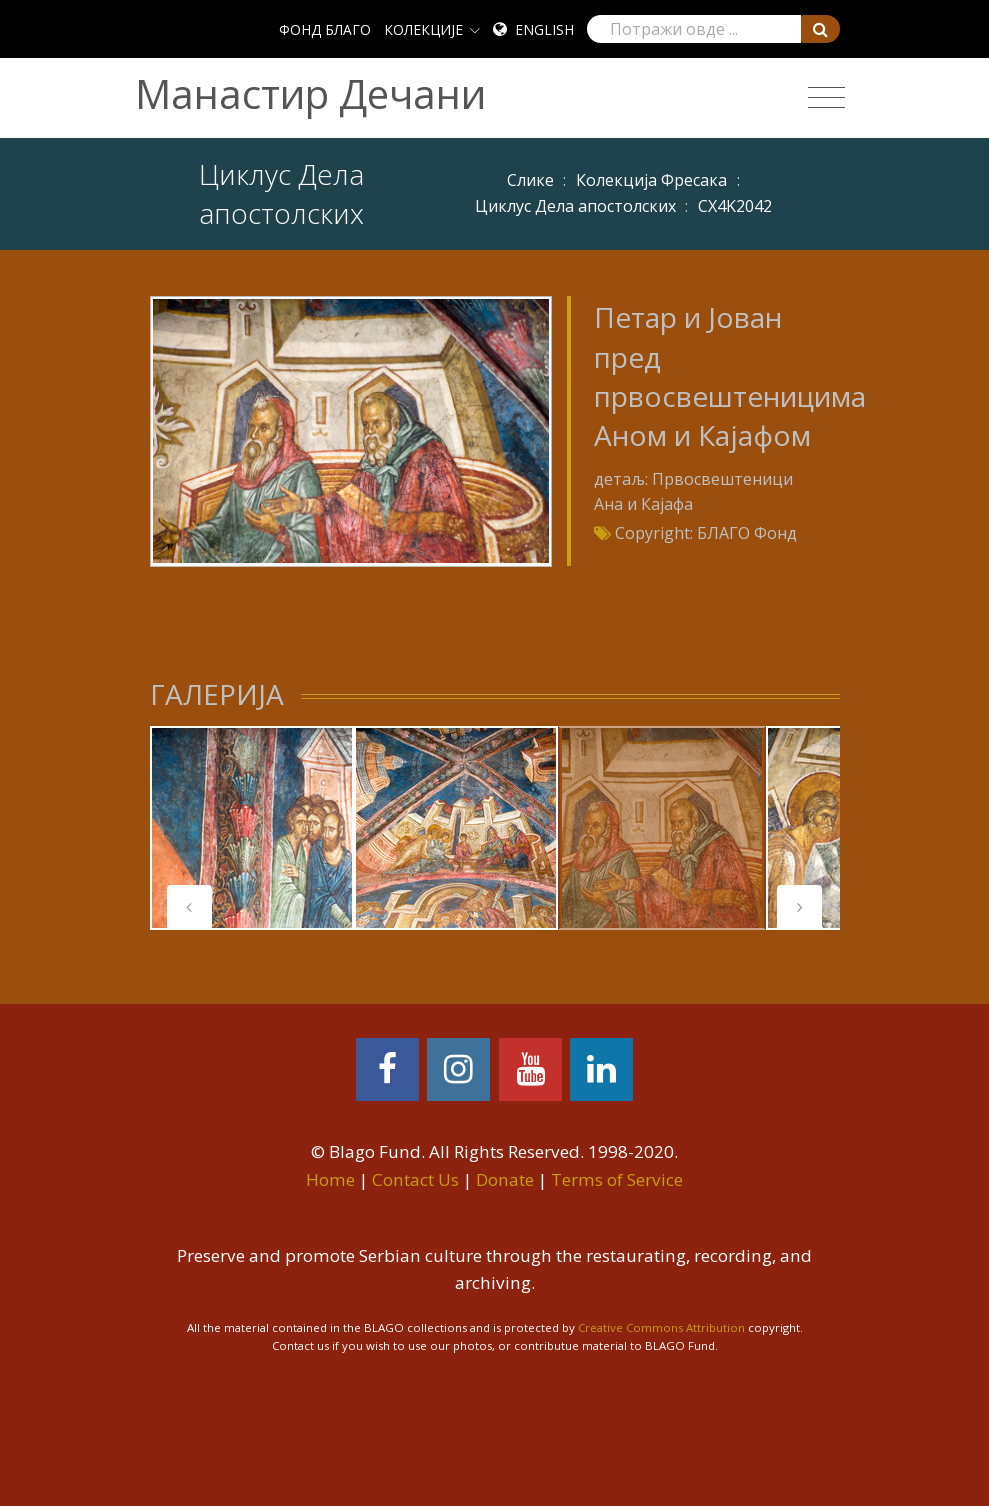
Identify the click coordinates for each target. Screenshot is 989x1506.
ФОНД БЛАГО (325, 29)
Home (330, 1179)
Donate (505, 1179)
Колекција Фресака (651, 180)
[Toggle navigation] (826, 98)
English (544, 29)
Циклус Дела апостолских (575, 206)
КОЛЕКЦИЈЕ (423, 29)
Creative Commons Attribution (661, 1327)
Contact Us (415, 1179)
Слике (530, 180)
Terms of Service (617, 1179)
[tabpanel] (252, 828)
